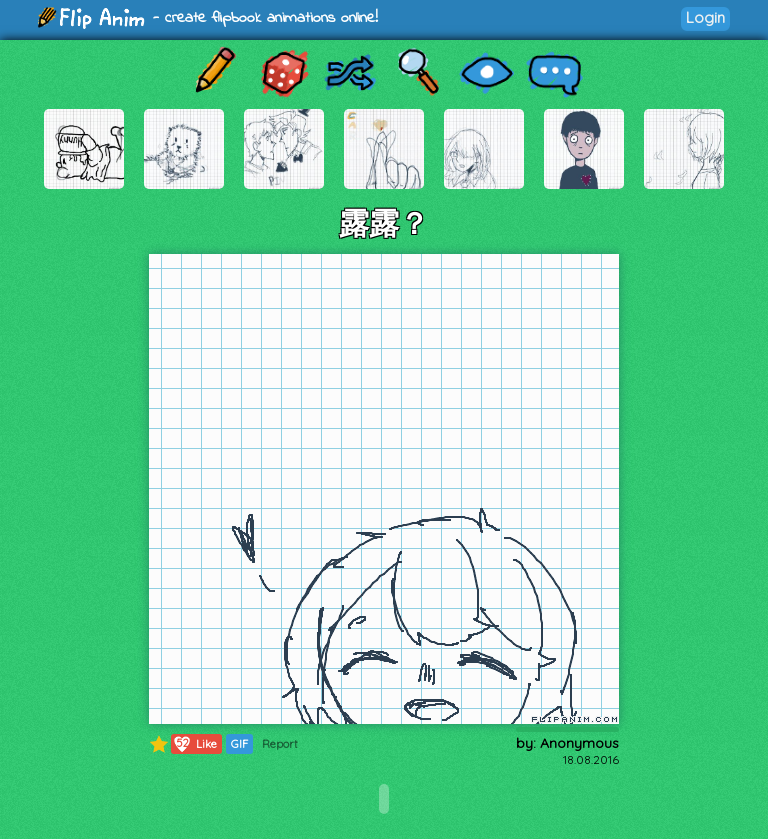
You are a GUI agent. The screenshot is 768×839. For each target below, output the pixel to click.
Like (194, 744)
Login (705, 17)
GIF (239, 744)
